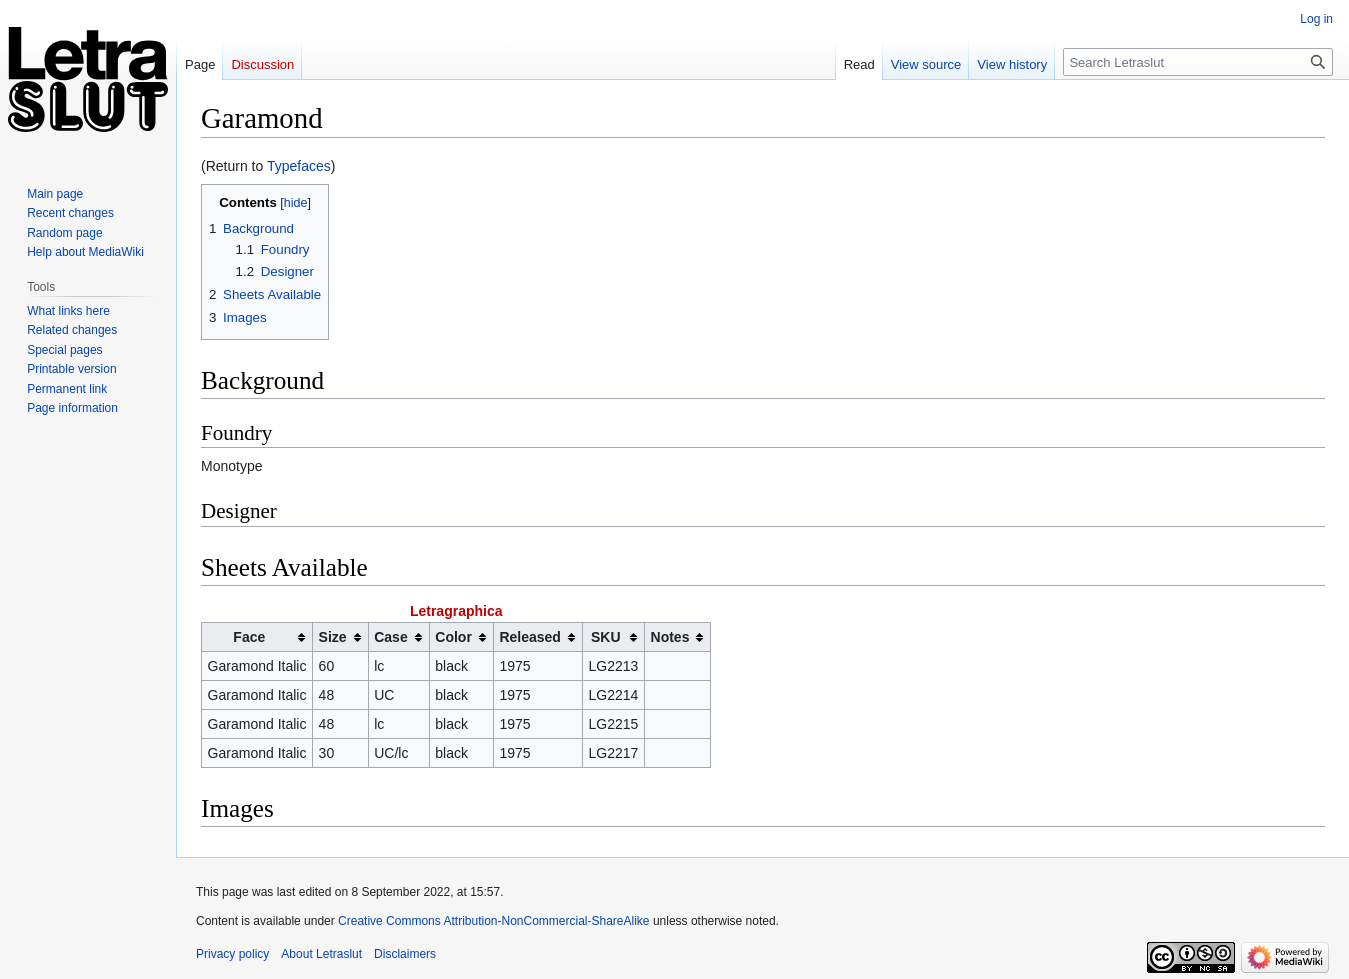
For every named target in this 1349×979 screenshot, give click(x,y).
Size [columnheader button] (333, 637)
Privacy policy (232, 954)
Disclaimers (405, 954)
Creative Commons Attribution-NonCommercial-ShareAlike (493, 921)
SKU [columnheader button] (606, 637)
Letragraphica (456, 611)
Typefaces (299, 166)
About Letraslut (321, 954)
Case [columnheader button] (390, 637)
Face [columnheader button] (249, 637)
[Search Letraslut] (1198, 62)
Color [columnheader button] (453, 637)
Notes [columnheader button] (670, 637)
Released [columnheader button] (529, 637)
